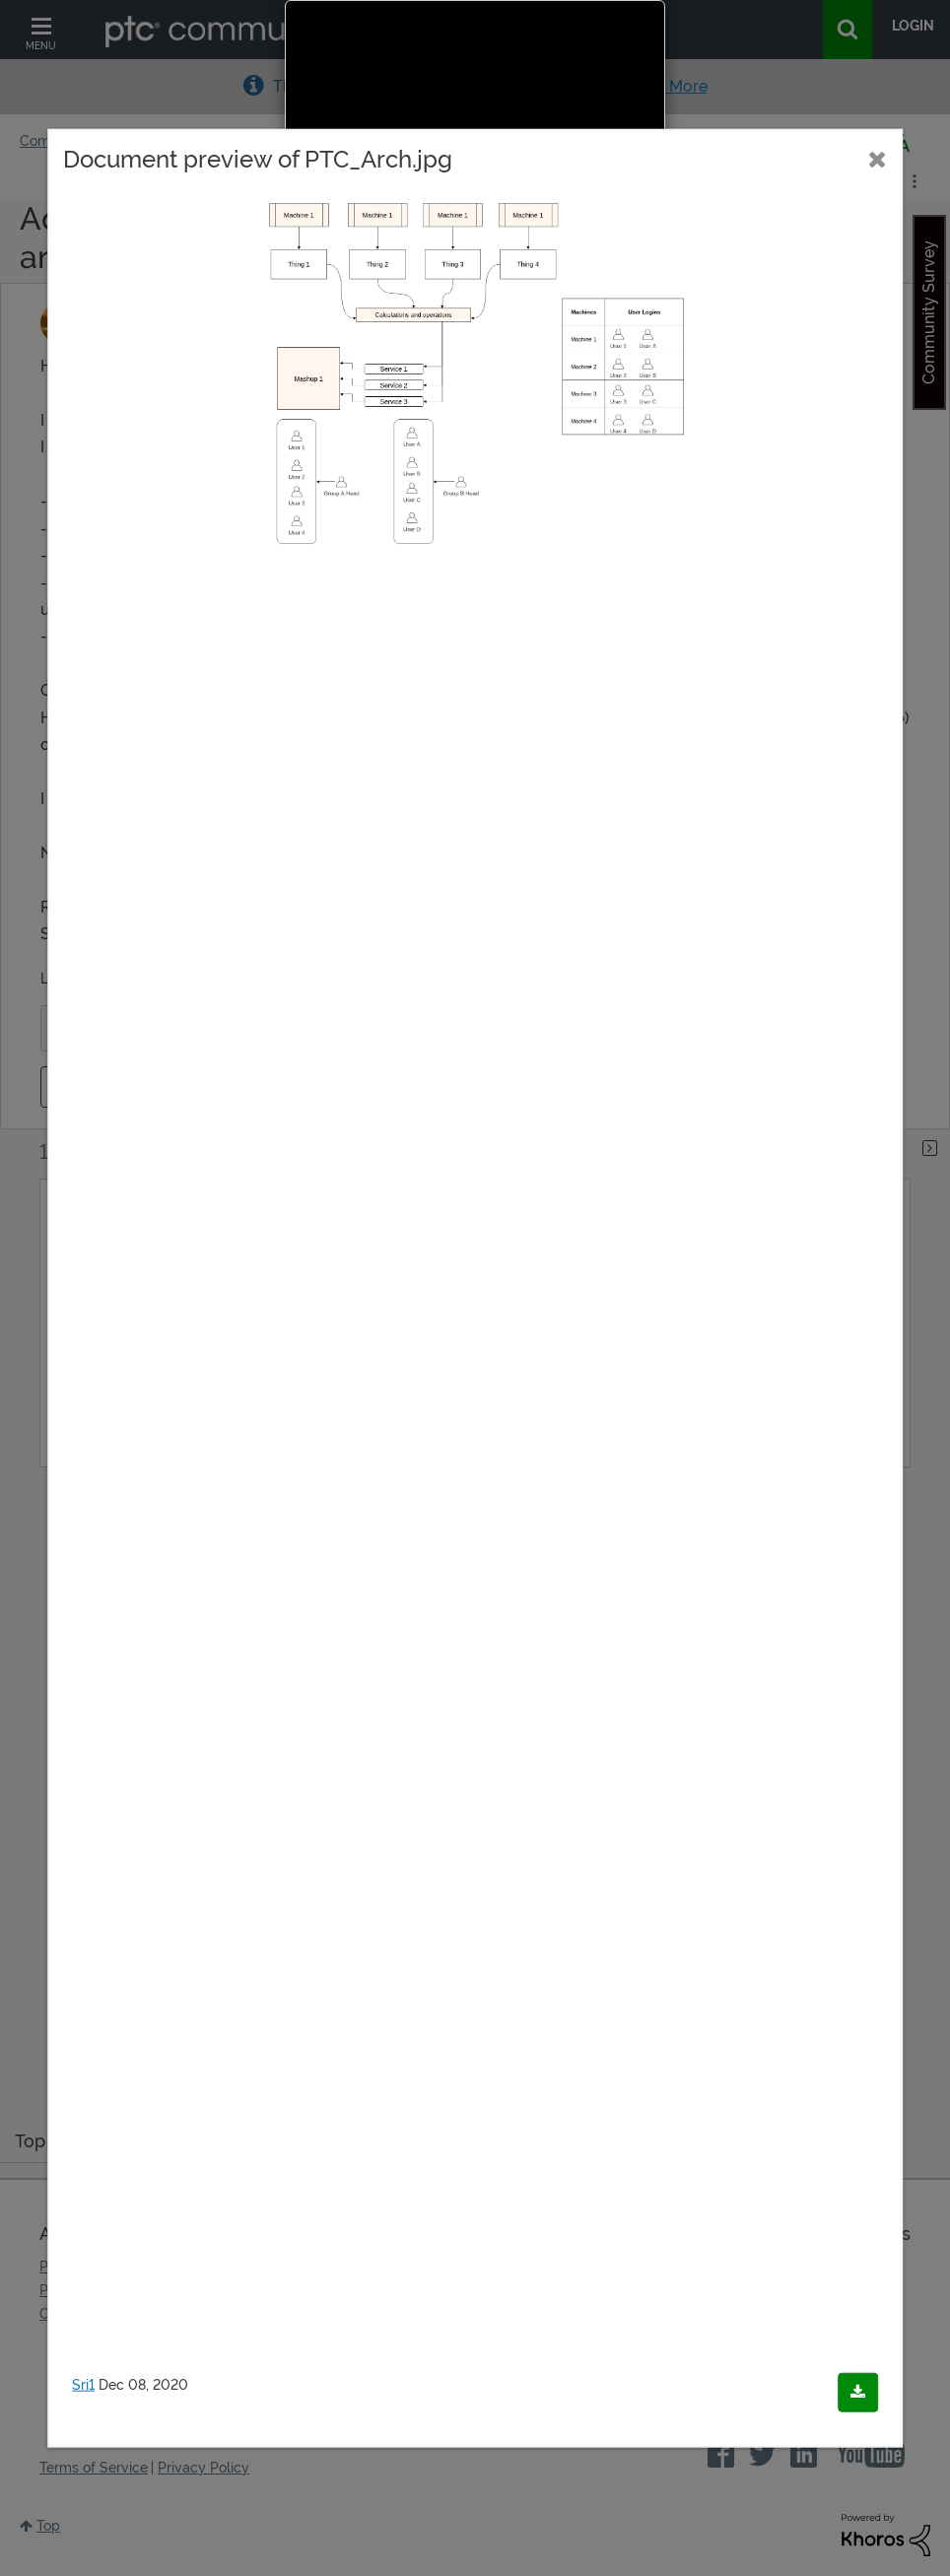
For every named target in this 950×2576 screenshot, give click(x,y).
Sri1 (83, 2384)
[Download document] (858, 2391)
